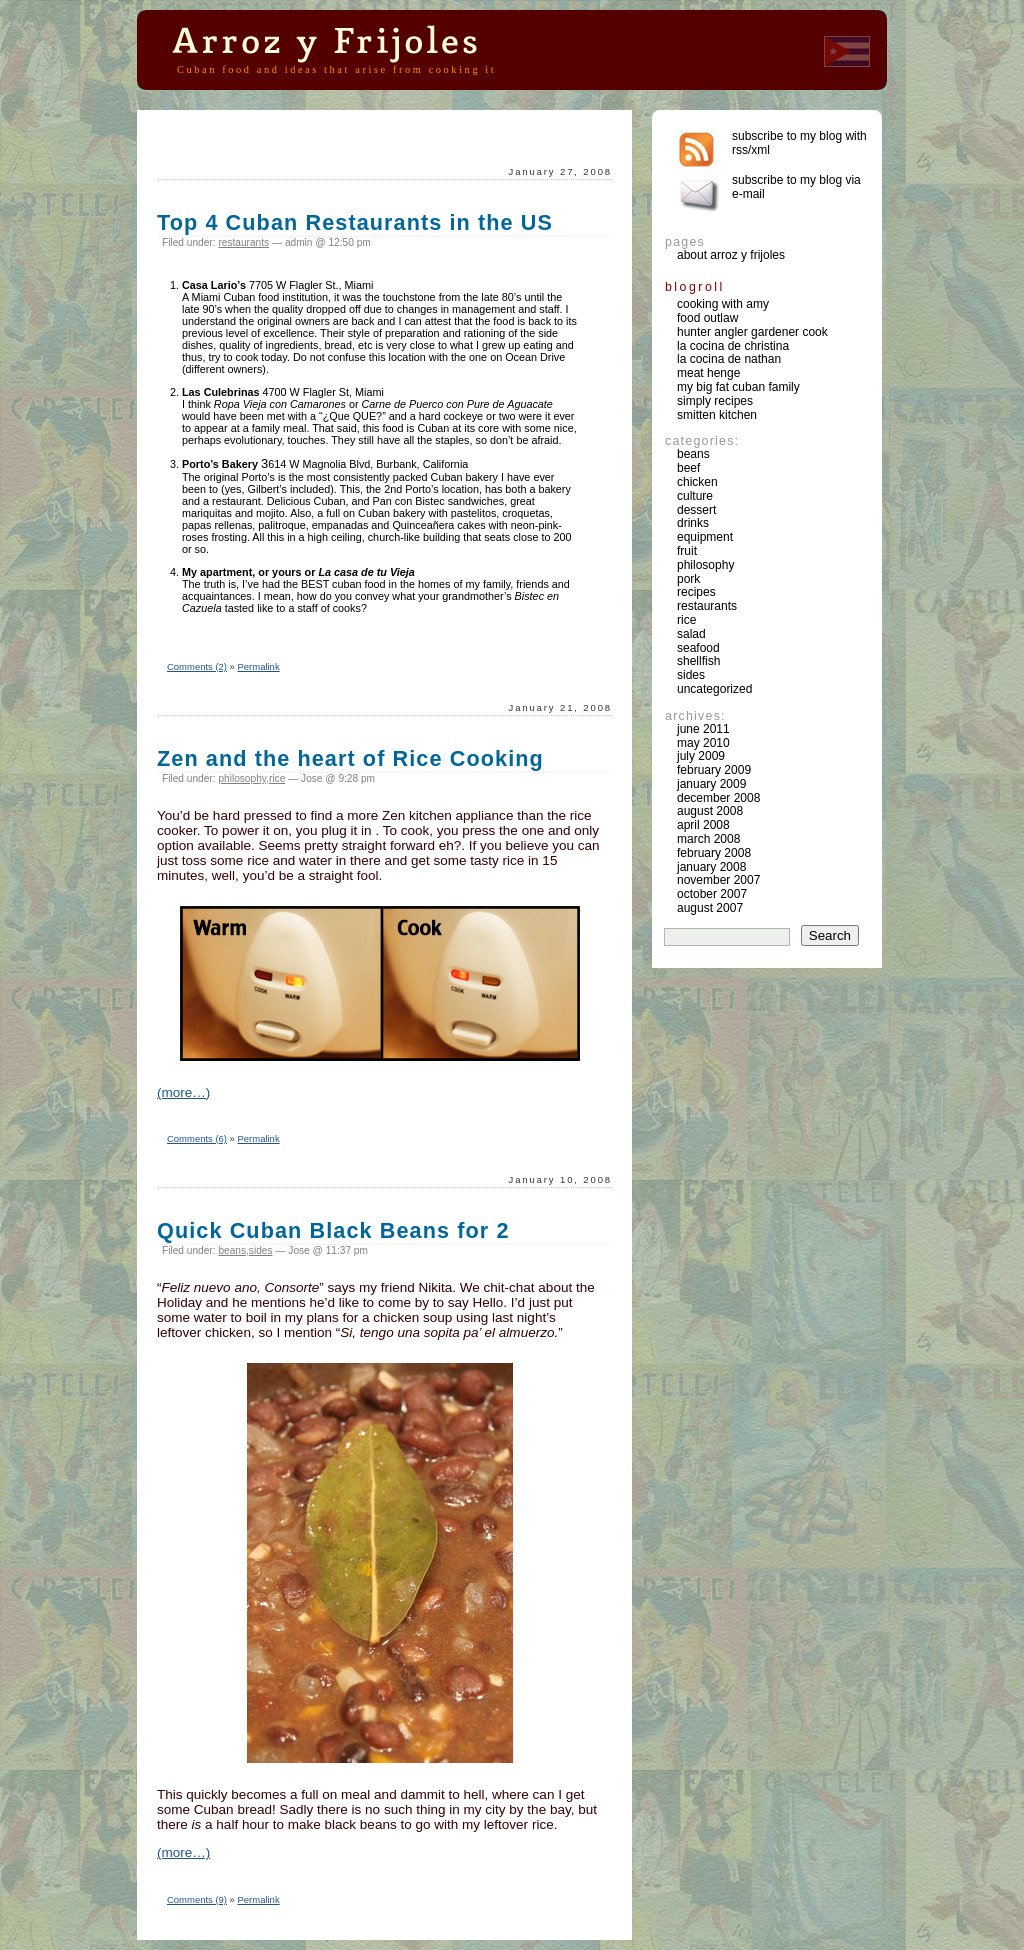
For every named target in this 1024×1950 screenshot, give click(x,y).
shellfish (698, 661)
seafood (698, 648)
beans (232, 1250)
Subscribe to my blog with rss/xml (799, 143)
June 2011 (703, 729)
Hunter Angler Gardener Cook (752, 332)
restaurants (243, 242)
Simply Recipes (715, 401)
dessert (696, 510)
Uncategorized (714, 689)
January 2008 (711, 867)
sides (261, 1250)
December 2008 (718, 798)
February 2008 (714, 853)
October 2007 (712, 894)
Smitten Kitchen (717, 415)
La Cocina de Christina (733, 346)
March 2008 (708, 839)
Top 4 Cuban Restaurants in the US (355, 222)
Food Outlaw (707, 318)
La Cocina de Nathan (729, 359)
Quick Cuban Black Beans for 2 (333, 1230)
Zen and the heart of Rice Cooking (350, 758)
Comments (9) (197, 1899)
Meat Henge (708, 373)
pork (688, 579)
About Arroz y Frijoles (731, 255)
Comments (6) (197, 1138)
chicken (697, 482)
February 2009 (714, 770)
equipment (705, 537)
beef (688, 468)
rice (277, 778)
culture (695, 496)
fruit (687, 551)
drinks (693, 523)
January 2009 (711, 784)
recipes (696, 592)
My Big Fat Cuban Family (738, 387)
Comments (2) (197, 666)
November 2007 (718, 880)
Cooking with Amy (723, 304)
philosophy (242, 778)
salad (691, 634)
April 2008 (703, 825)
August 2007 (710, 908)
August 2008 (710, 811)
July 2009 (701, 756)
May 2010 (703, 743)
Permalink (259, 666)
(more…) (183, 1092)
